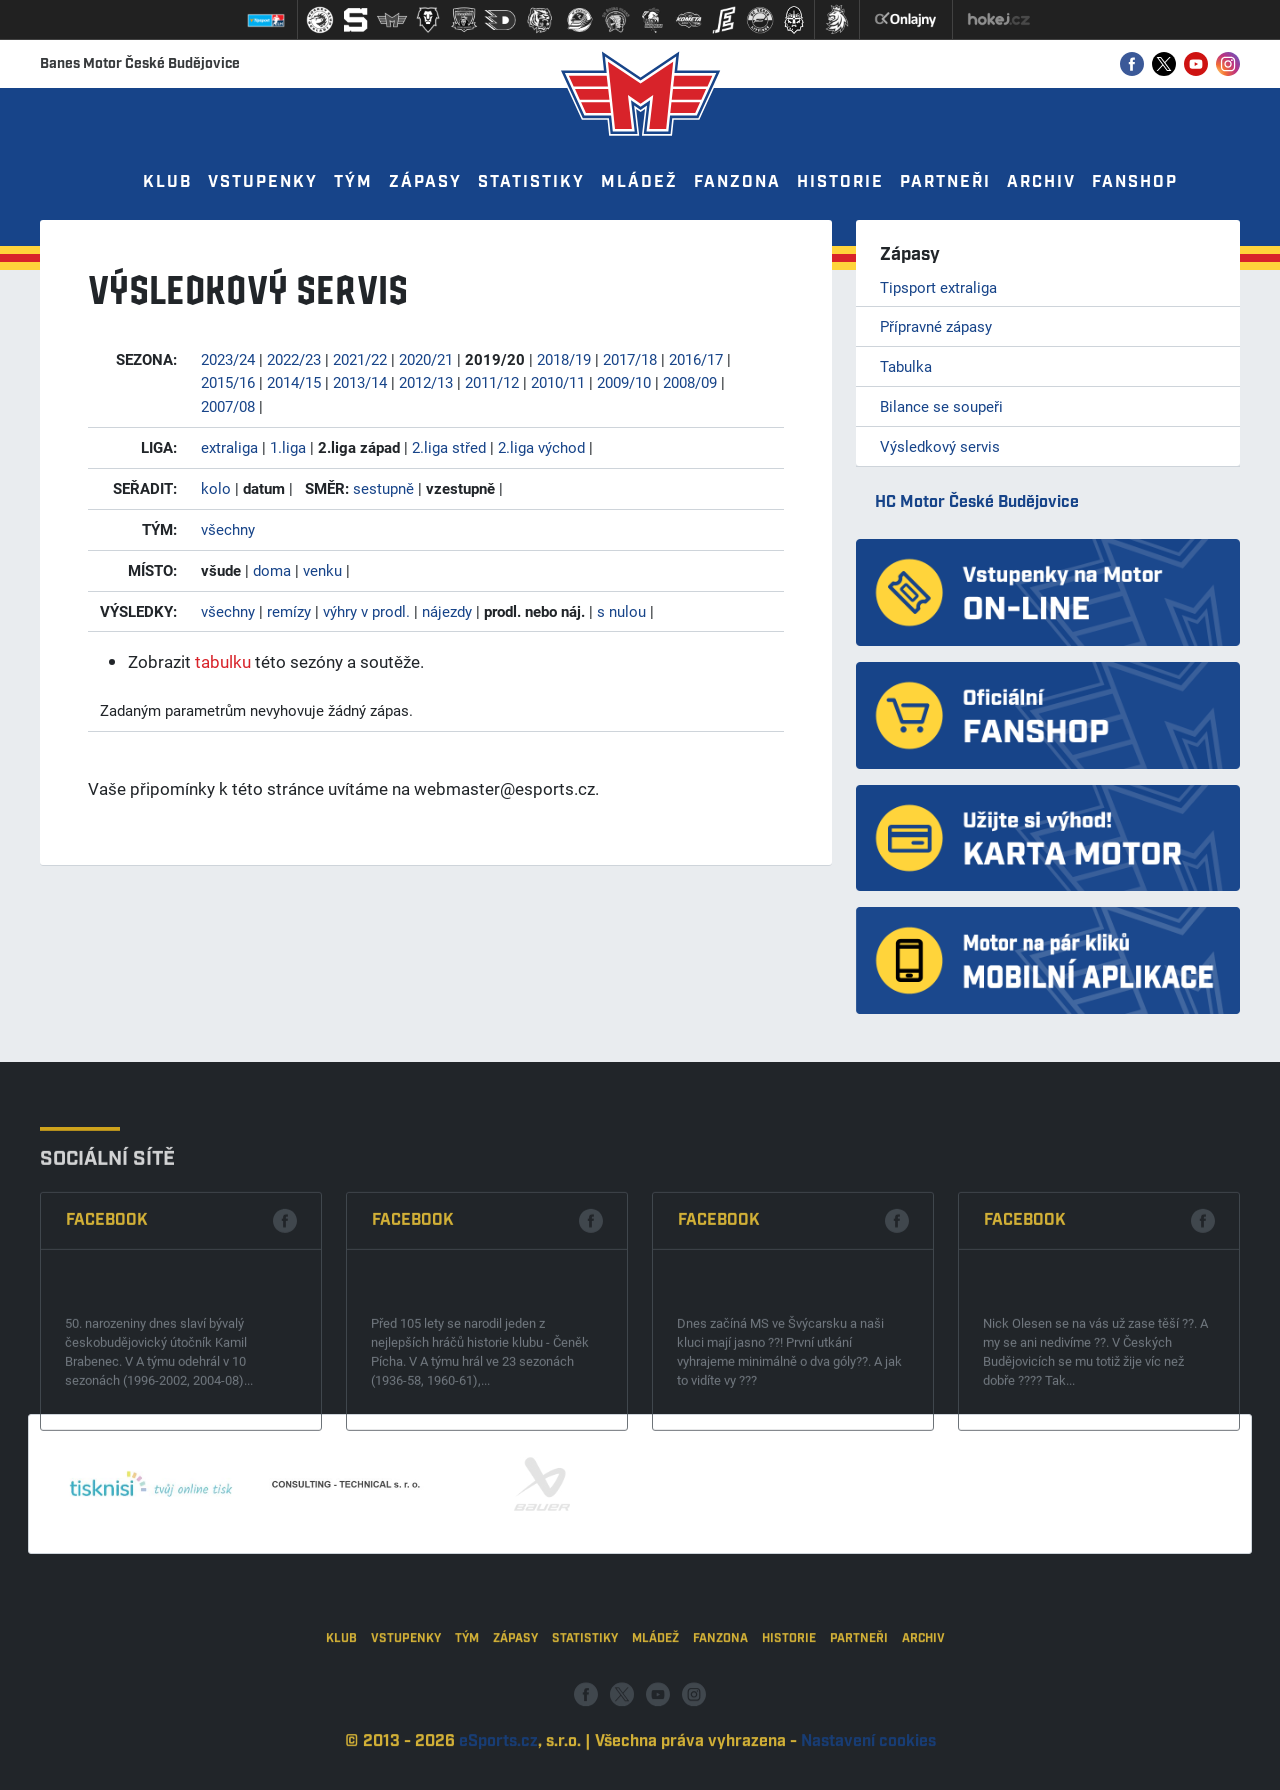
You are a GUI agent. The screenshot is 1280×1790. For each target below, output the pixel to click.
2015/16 (228, 382)
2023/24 (228, 359)
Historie (840, 182)
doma (272, 570)
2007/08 (228, 406)
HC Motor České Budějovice (977, 502)
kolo (216, 488)
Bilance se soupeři (941, 406)
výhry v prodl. (366, 611)
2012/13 (426, 382)
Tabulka (906, 366)
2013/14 (360, 382)
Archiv (1041, 182)
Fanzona (737, 182)
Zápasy (425, 182)
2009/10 (624, 382)
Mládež (639, 182)
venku (322, 570)
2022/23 (294, 359)
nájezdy (447, 611)
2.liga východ (541, 447)
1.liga (288, 447)
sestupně (383, 488)
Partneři (945, 182)
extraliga (229, 447)
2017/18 (630, 359)
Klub (167, 182)
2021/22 (360, 359)
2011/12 (492, 382)
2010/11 (558, 382)
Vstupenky (263, 182)
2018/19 (564, 359)
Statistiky (531, 182)
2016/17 (696, 359)
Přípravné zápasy (936, 326)
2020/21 (426, 359)
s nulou (621, 611)
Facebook (107, 1315)
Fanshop (1135, 182)
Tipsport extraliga (938, 287)
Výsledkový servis (940, 446)
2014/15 (294, 382)
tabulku (223, 661)
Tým (353, 182)
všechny (228, 529)
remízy (289, 611)
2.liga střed (449, 447)
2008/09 (690, 382)
